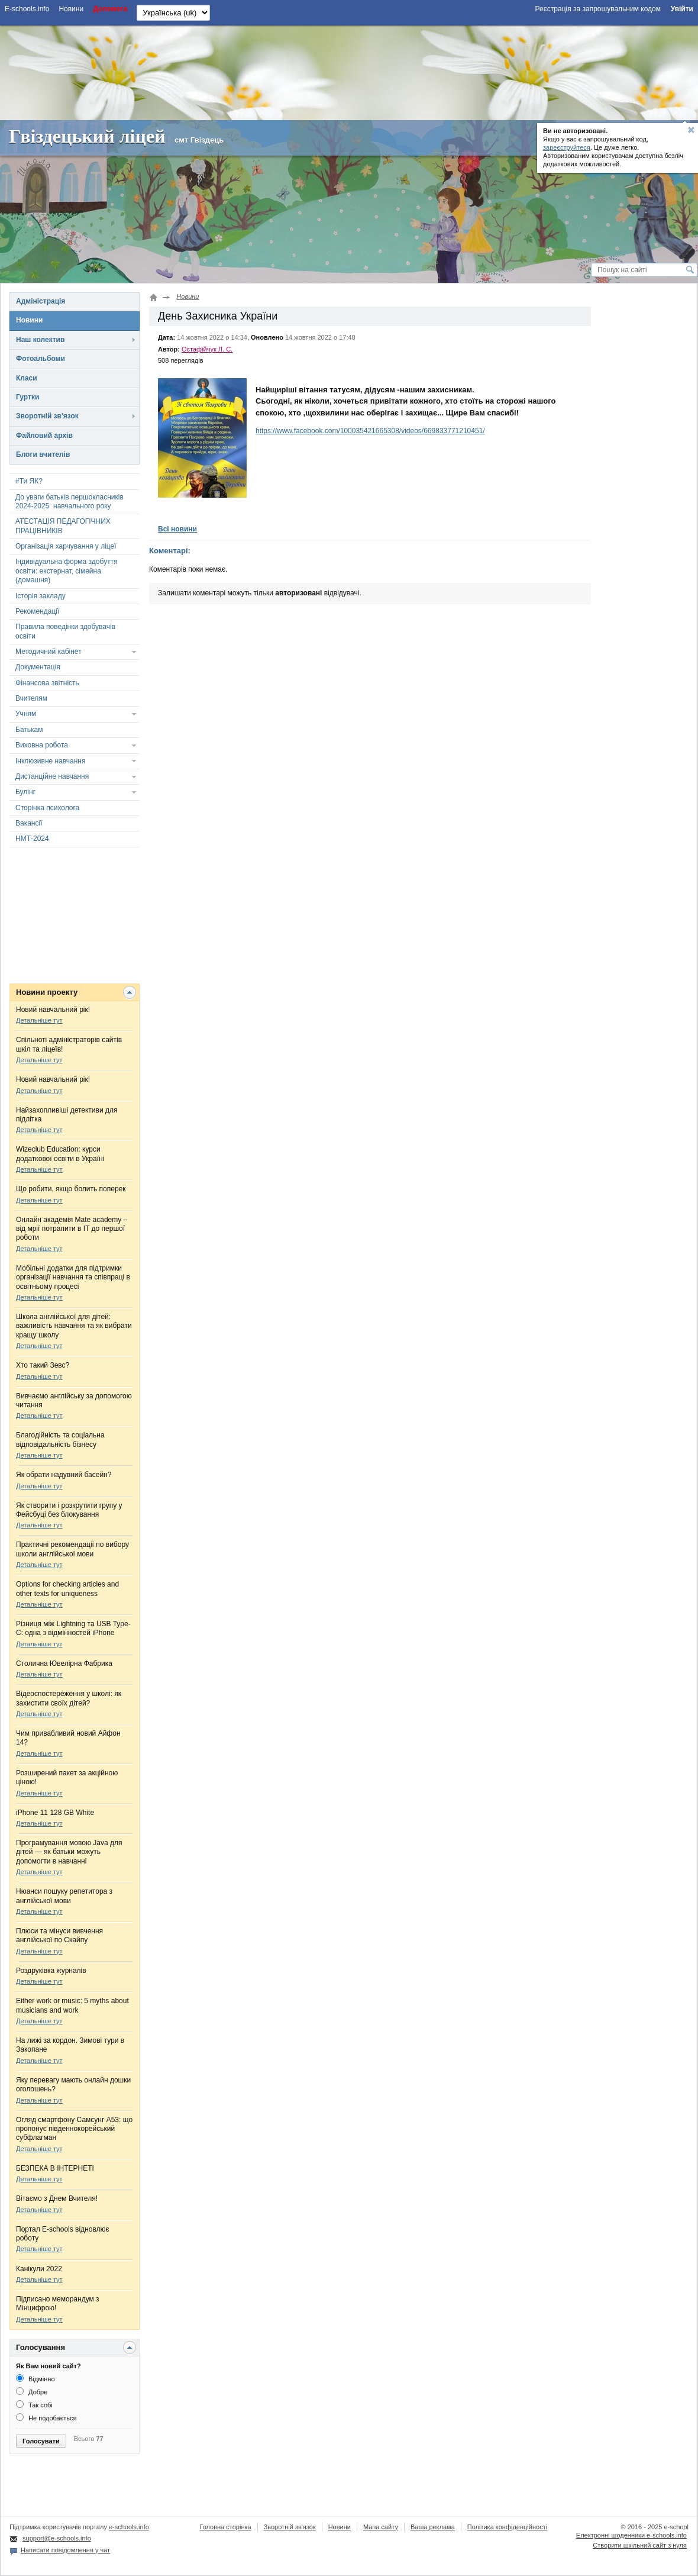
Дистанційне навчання (52, 776)
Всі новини (177, 529)
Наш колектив (40, 340)
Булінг (25, 792)
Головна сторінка (225, 2526)
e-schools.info (129, 2526)
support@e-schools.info (56, 2538)
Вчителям (31, 698)
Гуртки (27, 397)
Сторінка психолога (47, 808)
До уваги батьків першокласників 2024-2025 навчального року (69, 501)
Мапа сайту (380, 2526)
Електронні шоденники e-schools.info (631, 2535)
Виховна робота (41, 745)
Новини (29, 320)
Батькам (29, 730)
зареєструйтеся (566, 147)
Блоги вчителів (43, 454)
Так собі (34, 2405)
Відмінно (35, 2378)
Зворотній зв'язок (47, 416)
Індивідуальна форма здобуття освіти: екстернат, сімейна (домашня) (66, 570)
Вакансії (29, 823)
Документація (37, 667)
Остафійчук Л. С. (207, 349)
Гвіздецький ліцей (87, 136)
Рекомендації (37, 611)
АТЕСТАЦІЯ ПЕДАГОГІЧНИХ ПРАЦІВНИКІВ (63, 525)
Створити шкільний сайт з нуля (640, 2545)
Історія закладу (40, 596)
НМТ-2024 (32, 838)
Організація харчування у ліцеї (66, 546)
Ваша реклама (433, 2526)
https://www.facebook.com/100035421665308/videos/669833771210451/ (370, 431)
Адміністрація (40, 301)
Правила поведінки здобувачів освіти (65, 631)
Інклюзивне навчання (50, 761)
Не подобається (46, 2418)
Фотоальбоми (40, 358)
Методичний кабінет (48, 651)
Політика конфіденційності (507, 2526)
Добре (31, 2392)
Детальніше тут (39, 1020)
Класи (26, 378)
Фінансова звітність (47, 683)
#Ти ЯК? (29, 481)
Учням (25, 714)
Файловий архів (44, 435)
